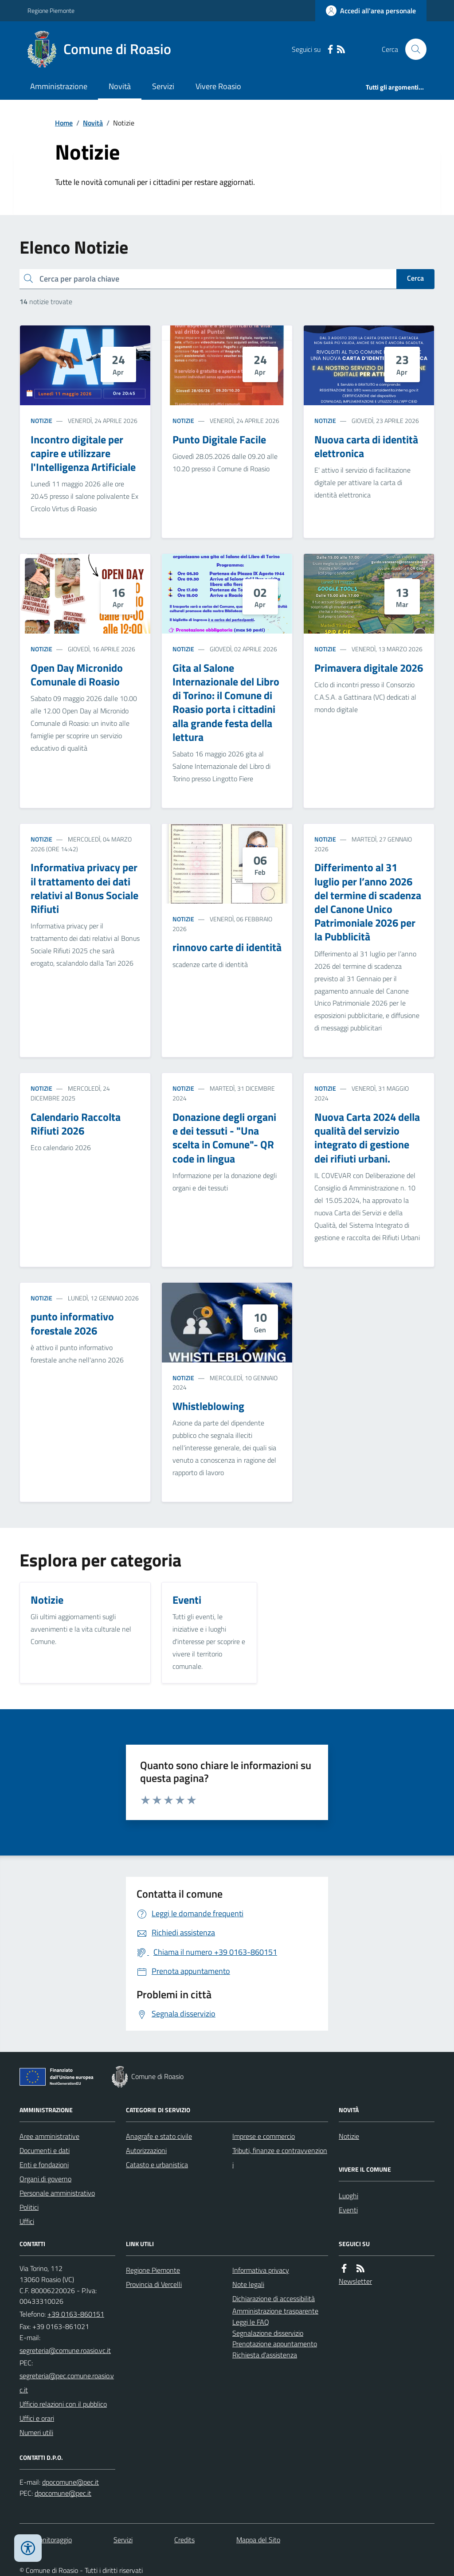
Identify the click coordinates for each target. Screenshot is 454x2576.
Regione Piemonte (50, 10)
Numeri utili (36, 2432)
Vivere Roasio (218, 86)
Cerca (415, 278)
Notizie (41, 420)
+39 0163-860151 (75, 2314)
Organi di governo (45, 2178)
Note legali (248, 2284)
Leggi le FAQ (250, 2322)
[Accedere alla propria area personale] (371, 10)
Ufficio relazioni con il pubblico (63, 2404)
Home (64, 122)
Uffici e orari (37, 2418)
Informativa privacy (260, 2270)
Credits (184, 2539)
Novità (120, 86)
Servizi (163, 86)
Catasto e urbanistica (157, 2164)
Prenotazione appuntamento (274, 2343)
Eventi (348, 2209)
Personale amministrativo (57, 2193)
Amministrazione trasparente (275, 2311)
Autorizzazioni (146, 2150)
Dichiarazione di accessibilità (273, 2298)
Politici (29, 2207)
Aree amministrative (49, 2136)
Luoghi (348, 2195)
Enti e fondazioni (44, 2164)
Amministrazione (58, 86)
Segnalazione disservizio (267, 2333)
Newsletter (355, 2281)
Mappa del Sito (258, 2539)
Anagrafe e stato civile (159, 2136)
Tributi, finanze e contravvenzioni (279, 2157)
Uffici (27, 2221)
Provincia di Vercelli (154, 2284)
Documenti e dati (45, 2150)
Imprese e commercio (263, 2136)
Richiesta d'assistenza (264, 2354)
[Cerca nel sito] (412, 49)
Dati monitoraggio (46, 2539)
